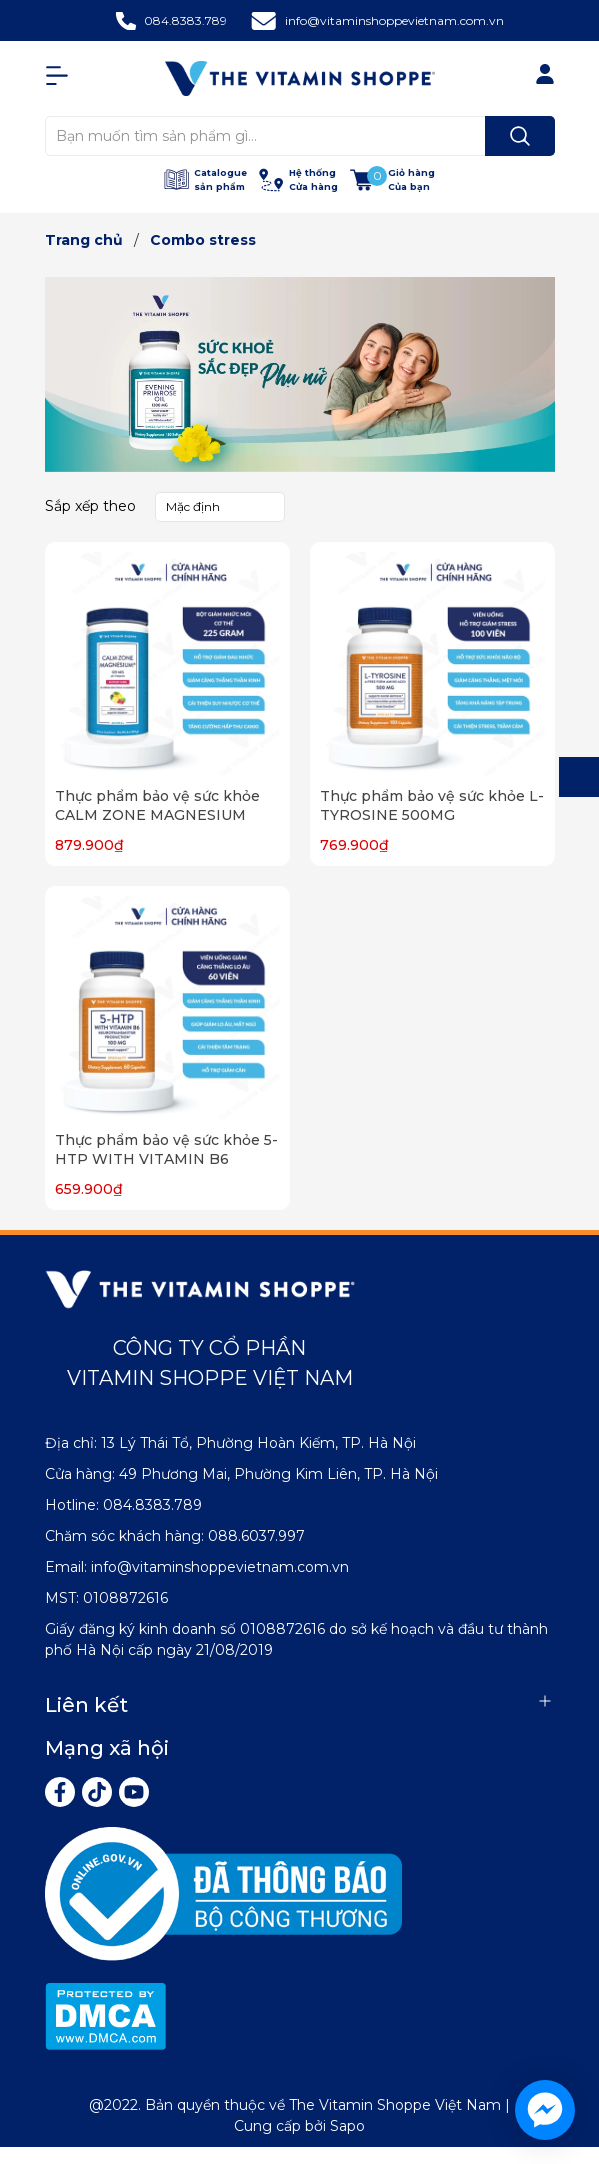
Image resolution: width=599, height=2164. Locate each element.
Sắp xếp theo (90, 506)
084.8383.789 (185, 20)
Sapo (347, 2126)
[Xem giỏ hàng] (392, 179)
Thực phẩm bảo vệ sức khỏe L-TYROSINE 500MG (432, 806)
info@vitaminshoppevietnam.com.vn (394, 20)
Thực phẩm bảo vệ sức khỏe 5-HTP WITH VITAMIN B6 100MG (166, 1159)
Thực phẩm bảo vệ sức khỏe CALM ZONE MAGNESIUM (157, 806)
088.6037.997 (256, 1536)
